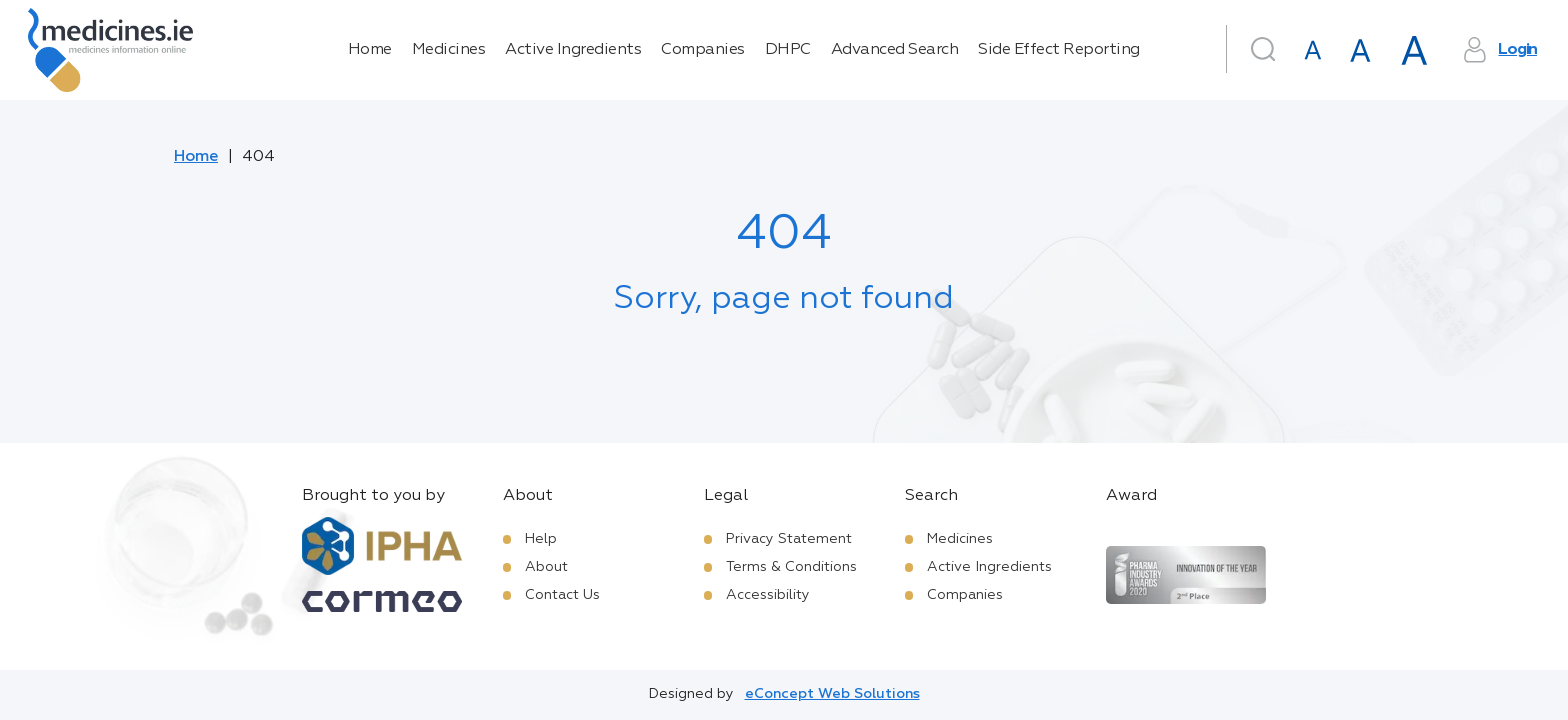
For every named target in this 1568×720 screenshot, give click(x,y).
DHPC (788, 50)
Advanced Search (895, 50)
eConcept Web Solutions (832, 694)
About (546, 567)
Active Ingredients (573, 50)
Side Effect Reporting (1059, 50)
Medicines (449, 50)
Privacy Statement (789, 539)
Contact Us (562, 595)
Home (370, 50)
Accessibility (768, 595)
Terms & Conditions (791, 567)
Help (541, 539)
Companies (703, 50)
